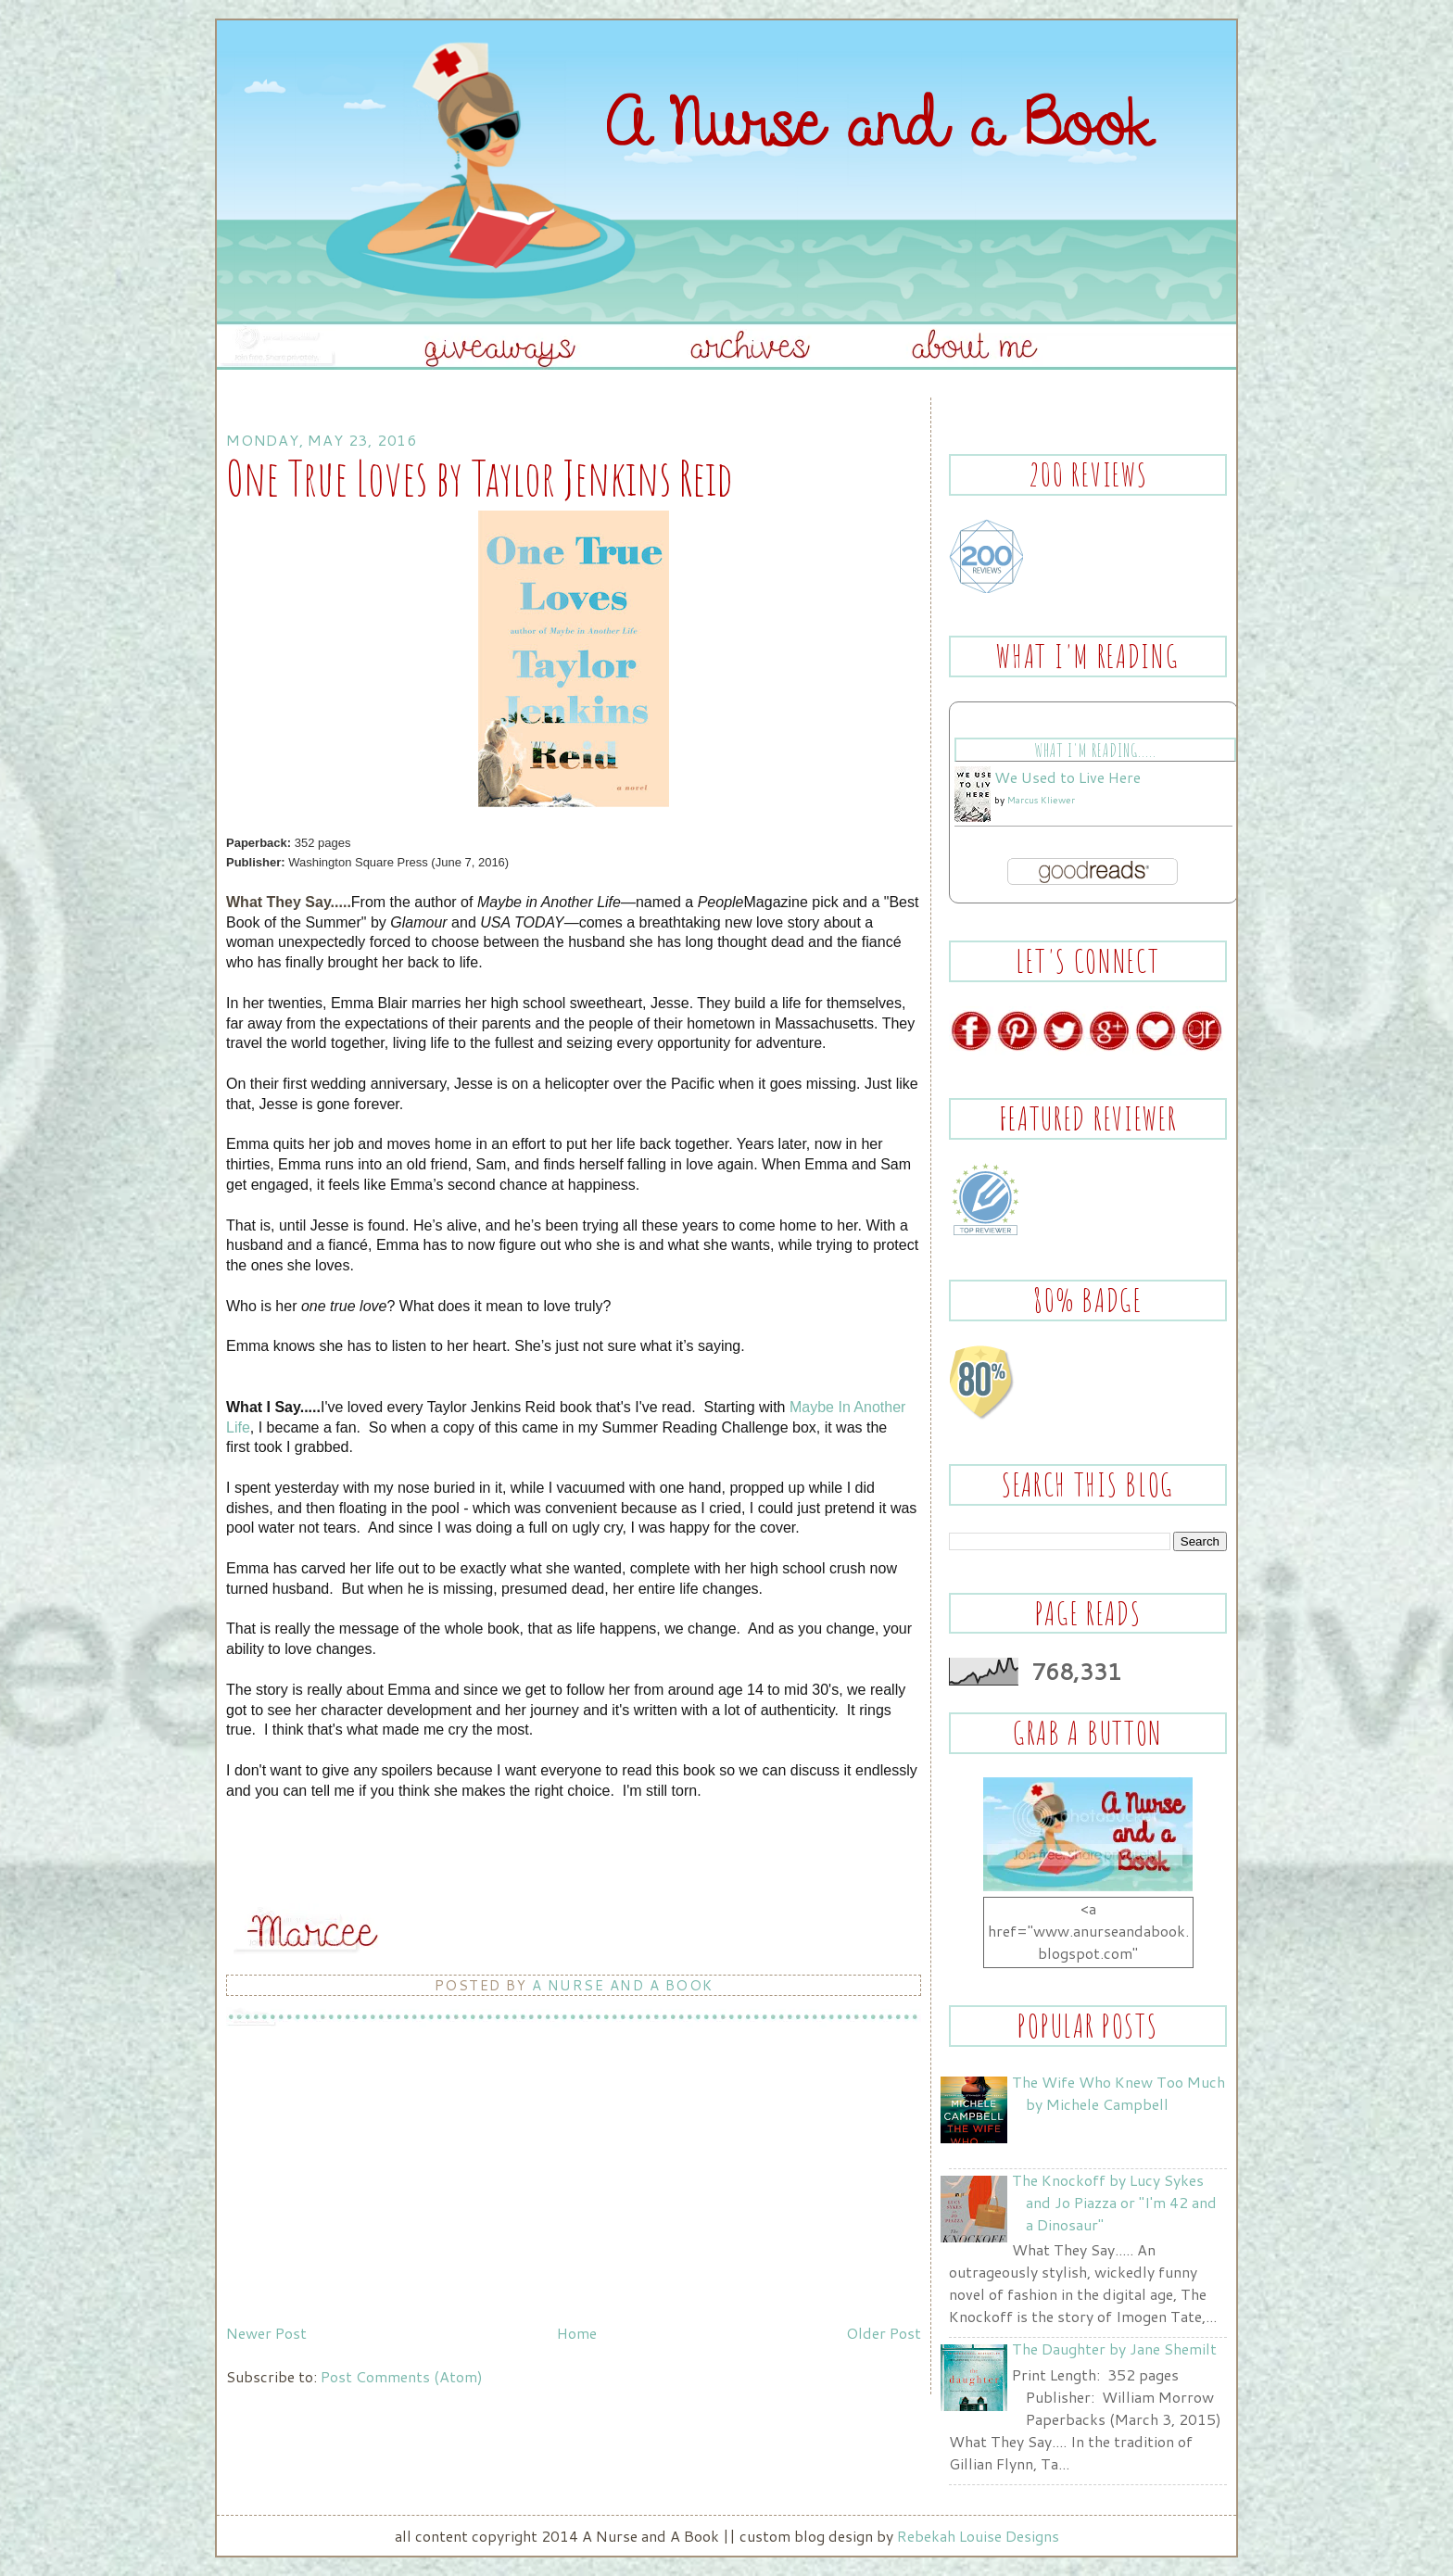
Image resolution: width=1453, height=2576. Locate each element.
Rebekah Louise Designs (978, 2535)
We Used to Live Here (1067, 777)
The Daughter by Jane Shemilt (1114, 2348)
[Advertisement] (365, 2187)
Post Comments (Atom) (402, 2376)
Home (577, 2332)
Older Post (883, 2332)
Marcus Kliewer (1041, 799)
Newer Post (266, 2332)
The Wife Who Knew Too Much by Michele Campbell (1118, 2093)
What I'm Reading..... (1095, 750)
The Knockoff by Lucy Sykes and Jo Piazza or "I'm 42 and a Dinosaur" (1114, 2202)
